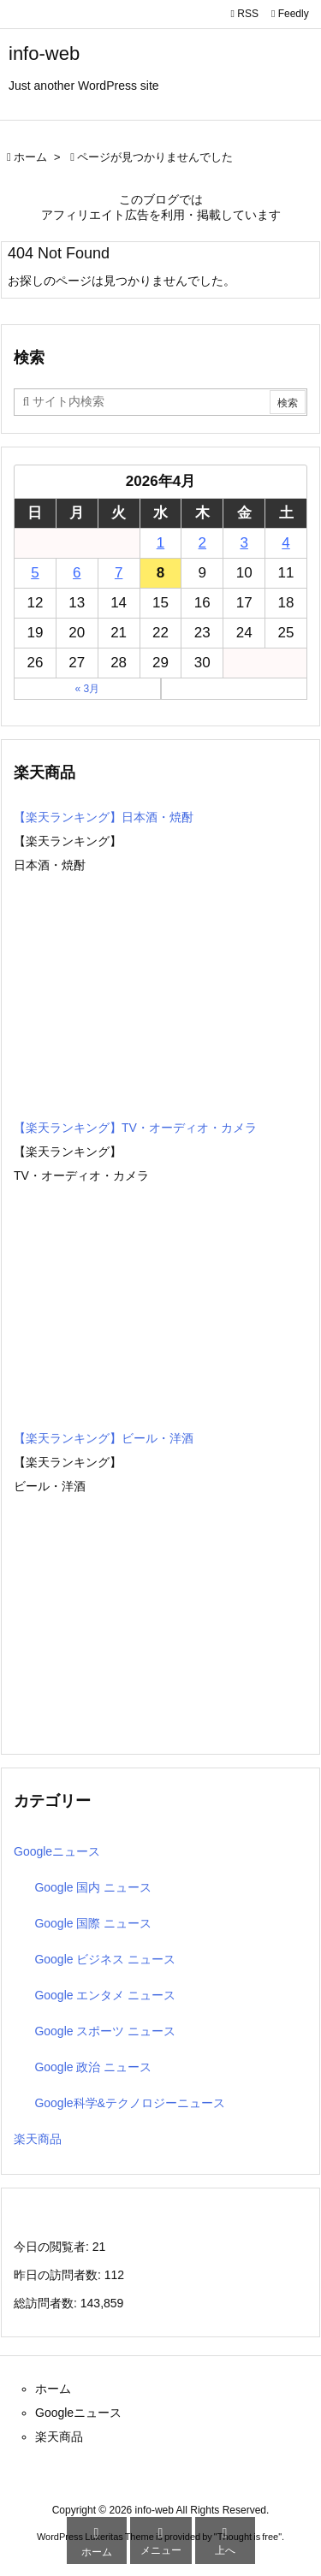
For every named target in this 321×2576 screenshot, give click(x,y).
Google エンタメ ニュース (104, 1995)
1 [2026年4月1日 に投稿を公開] (160, 543)
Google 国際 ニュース (93, 1923)
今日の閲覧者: (53, 2246)
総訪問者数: (47, 2303)
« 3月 (86, 689)
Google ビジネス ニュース (104, 1959)
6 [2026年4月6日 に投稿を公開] (76, 573)
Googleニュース (57, 1851)
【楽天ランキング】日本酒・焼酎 (103, 817)
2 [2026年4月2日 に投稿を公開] (202, 543)
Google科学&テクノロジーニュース (129, 2103)
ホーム (30, 157)
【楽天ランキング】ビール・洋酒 (103, 1438)
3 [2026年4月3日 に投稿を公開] (243, 543)
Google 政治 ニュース (93, 2067)
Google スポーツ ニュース (104, 2031)
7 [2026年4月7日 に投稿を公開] (118, 573)
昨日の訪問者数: (59, 2275)
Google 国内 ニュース (93, 1887)
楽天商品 (38, 2139)
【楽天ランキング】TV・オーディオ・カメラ (135, 1127)
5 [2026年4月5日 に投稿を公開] (35, 573)
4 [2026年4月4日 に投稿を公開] (285, 543)
